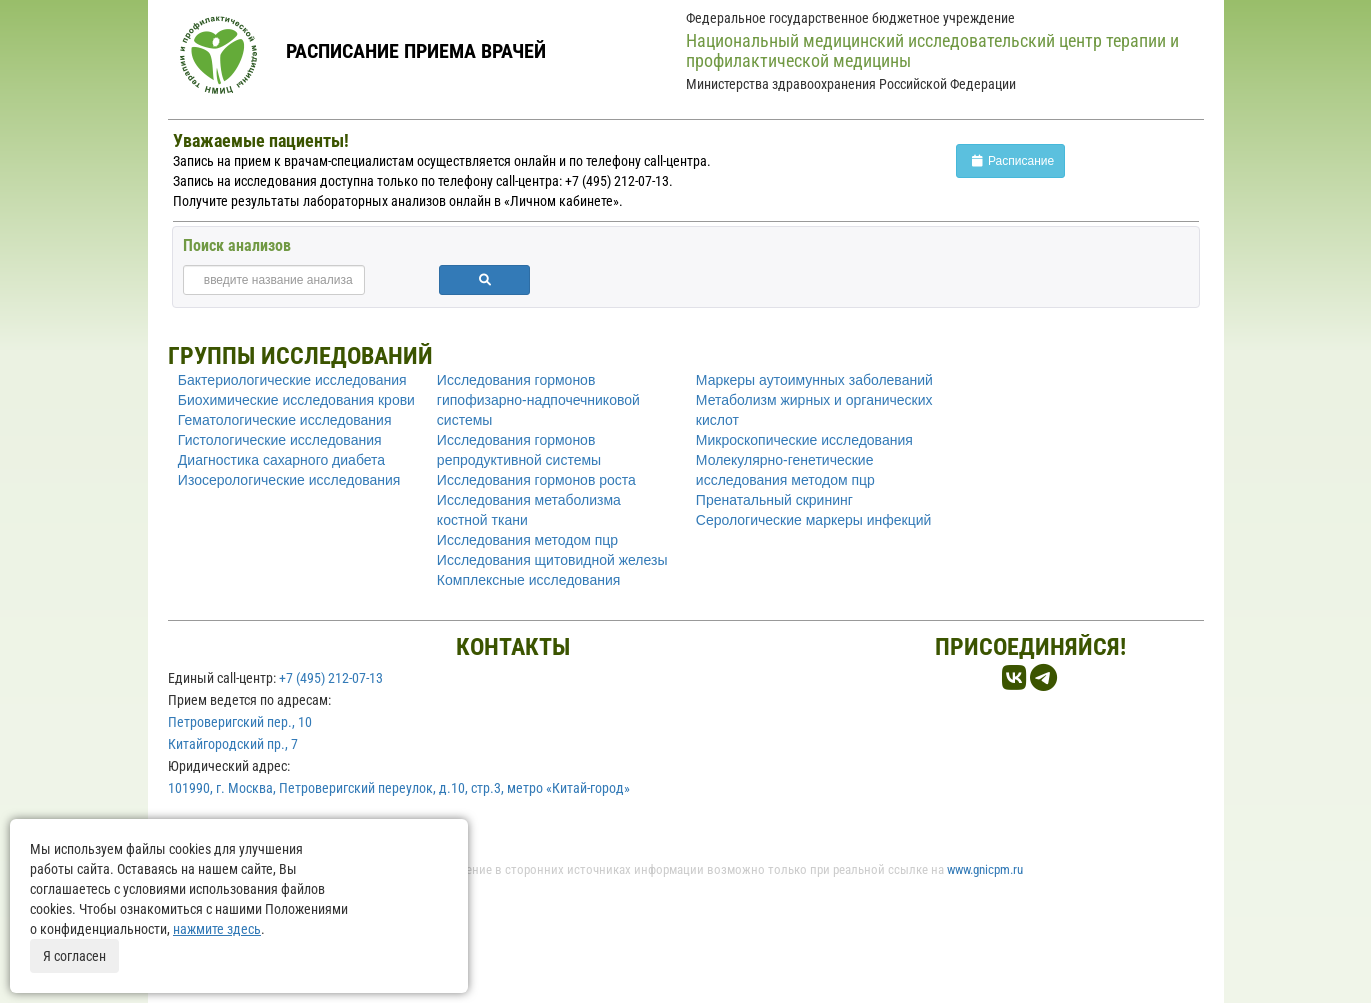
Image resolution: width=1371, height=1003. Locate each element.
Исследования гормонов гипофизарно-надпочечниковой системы (538, 400)
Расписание (1010, 161)
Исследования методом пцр (527, 540)
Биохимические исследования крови (296, 400)
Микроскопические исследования (804, 440)
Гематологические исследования (285, 420)
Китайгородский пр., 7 (233, 744)
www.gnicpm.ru (985, 869)
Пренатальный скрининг (774, 500)
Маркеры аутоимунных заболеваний (814, 380)
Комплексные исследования (528, 580)
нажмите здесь (217, 929)
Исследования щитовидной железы (552, 560)
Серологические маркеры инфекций (814, 520)
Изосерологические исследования (289, 480)
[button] (484, 280)
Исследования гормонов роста (536, 480)
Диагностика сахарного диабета (281, 460)
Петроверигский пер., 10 (240, 722)
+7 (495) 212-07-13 (331, 678)
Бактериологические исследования (292, 380)
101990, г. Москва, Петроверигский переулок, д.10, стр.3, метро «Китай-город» (399, 788)
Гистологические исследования (280, 440)
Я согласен (74, 956)
